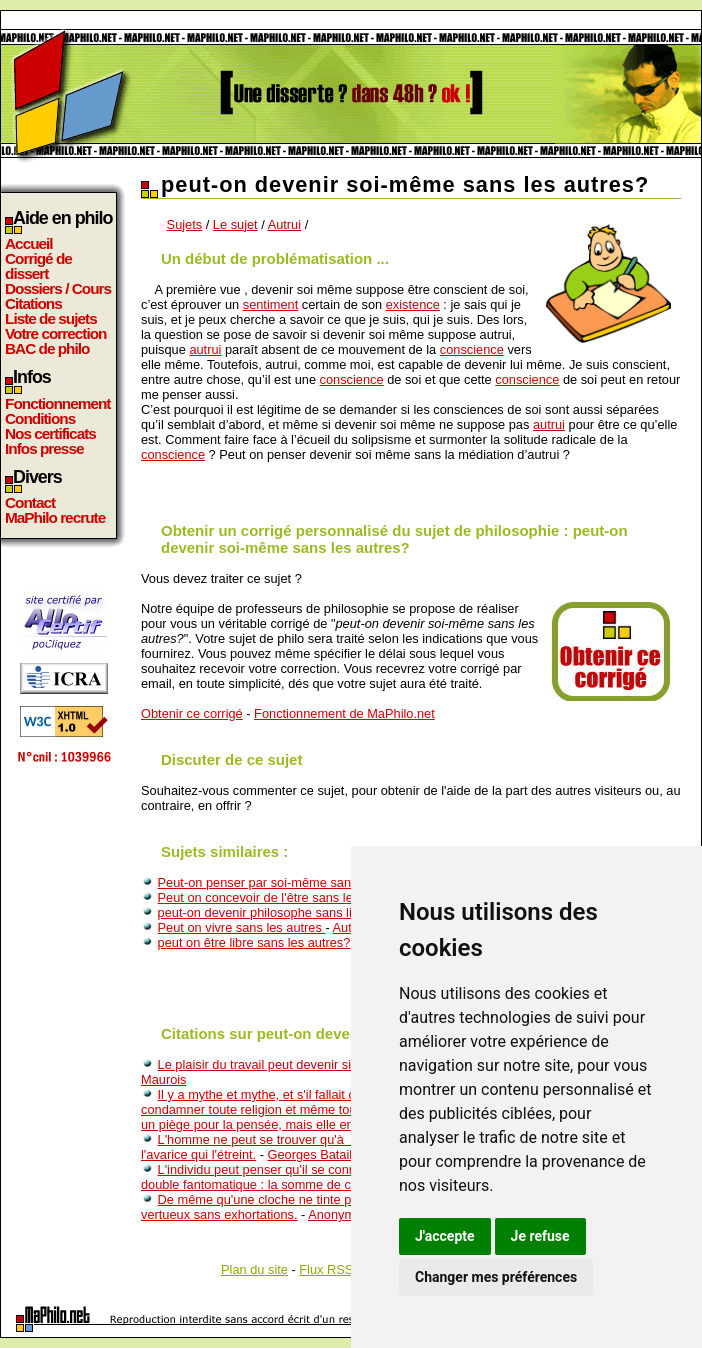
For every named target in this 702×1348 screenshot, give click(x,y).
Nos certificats (50, 433)
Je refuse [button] (540, 1236)
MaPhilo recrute (55, 517)
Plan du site (254, 1269)
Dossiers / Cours (58, 288)
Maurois (164, 1079)
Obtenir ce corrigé (192, 713)
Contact (30, 502)
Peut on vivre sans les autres (242, 927)
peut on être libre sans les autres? (254, 942)
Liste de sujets (51, 318)
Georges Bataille (315, 1154)
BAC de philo (47, 348)
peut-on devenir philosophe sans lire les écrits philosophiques (332, 912)
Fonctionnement (57, 403)
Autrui (284, 224)
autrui (205, 349)
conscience (472, 349)
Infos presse (44, 448)
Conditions (40, 418)
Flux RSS (326, 1269)
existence (413, 304)
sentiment (270, 304)
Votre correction (56, 333)
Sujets (185, 224)
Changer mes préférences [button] (496, 1277)
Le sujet (235, 224)
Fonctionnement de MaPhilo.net (344, 713)
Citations (33, 303)
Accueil (29, 243)
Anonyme (335, 1214)
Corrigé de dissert (38, 266)
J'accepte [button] (445, 1236)
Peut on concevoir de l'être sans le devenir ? (283, 897)
